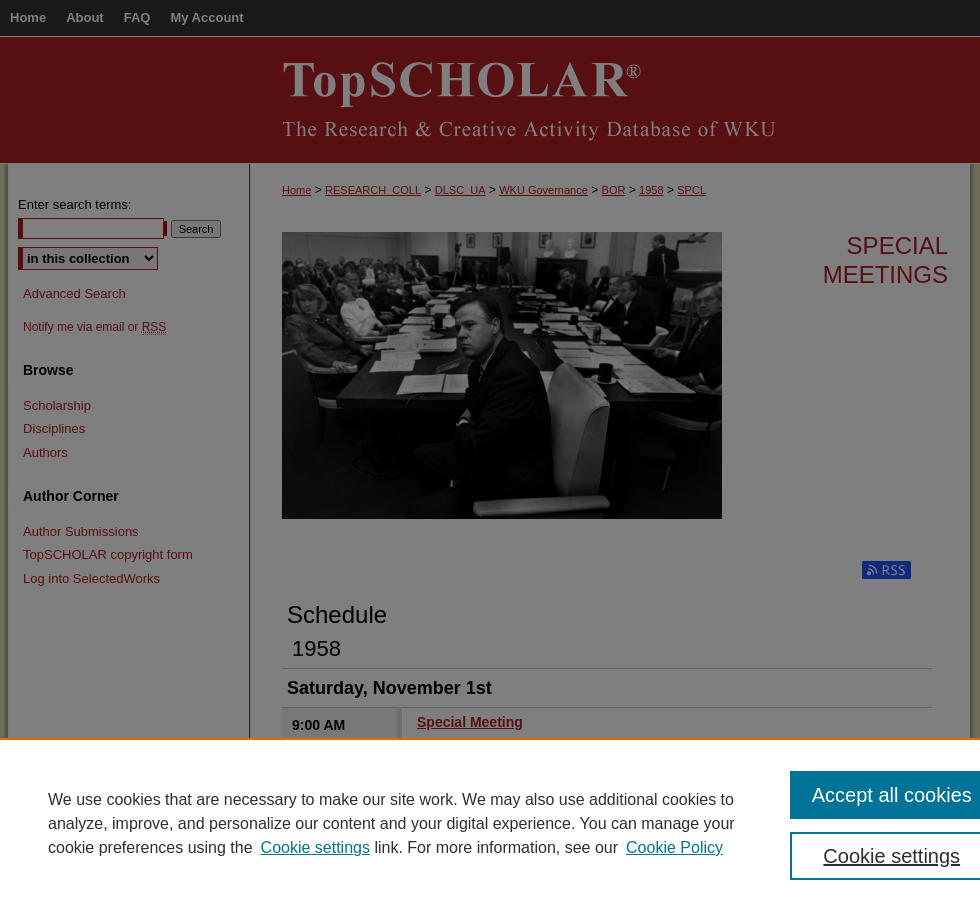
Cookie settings (315, 847)
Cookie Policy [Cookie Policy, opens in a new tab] (674, 847)
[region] (490, 823)
